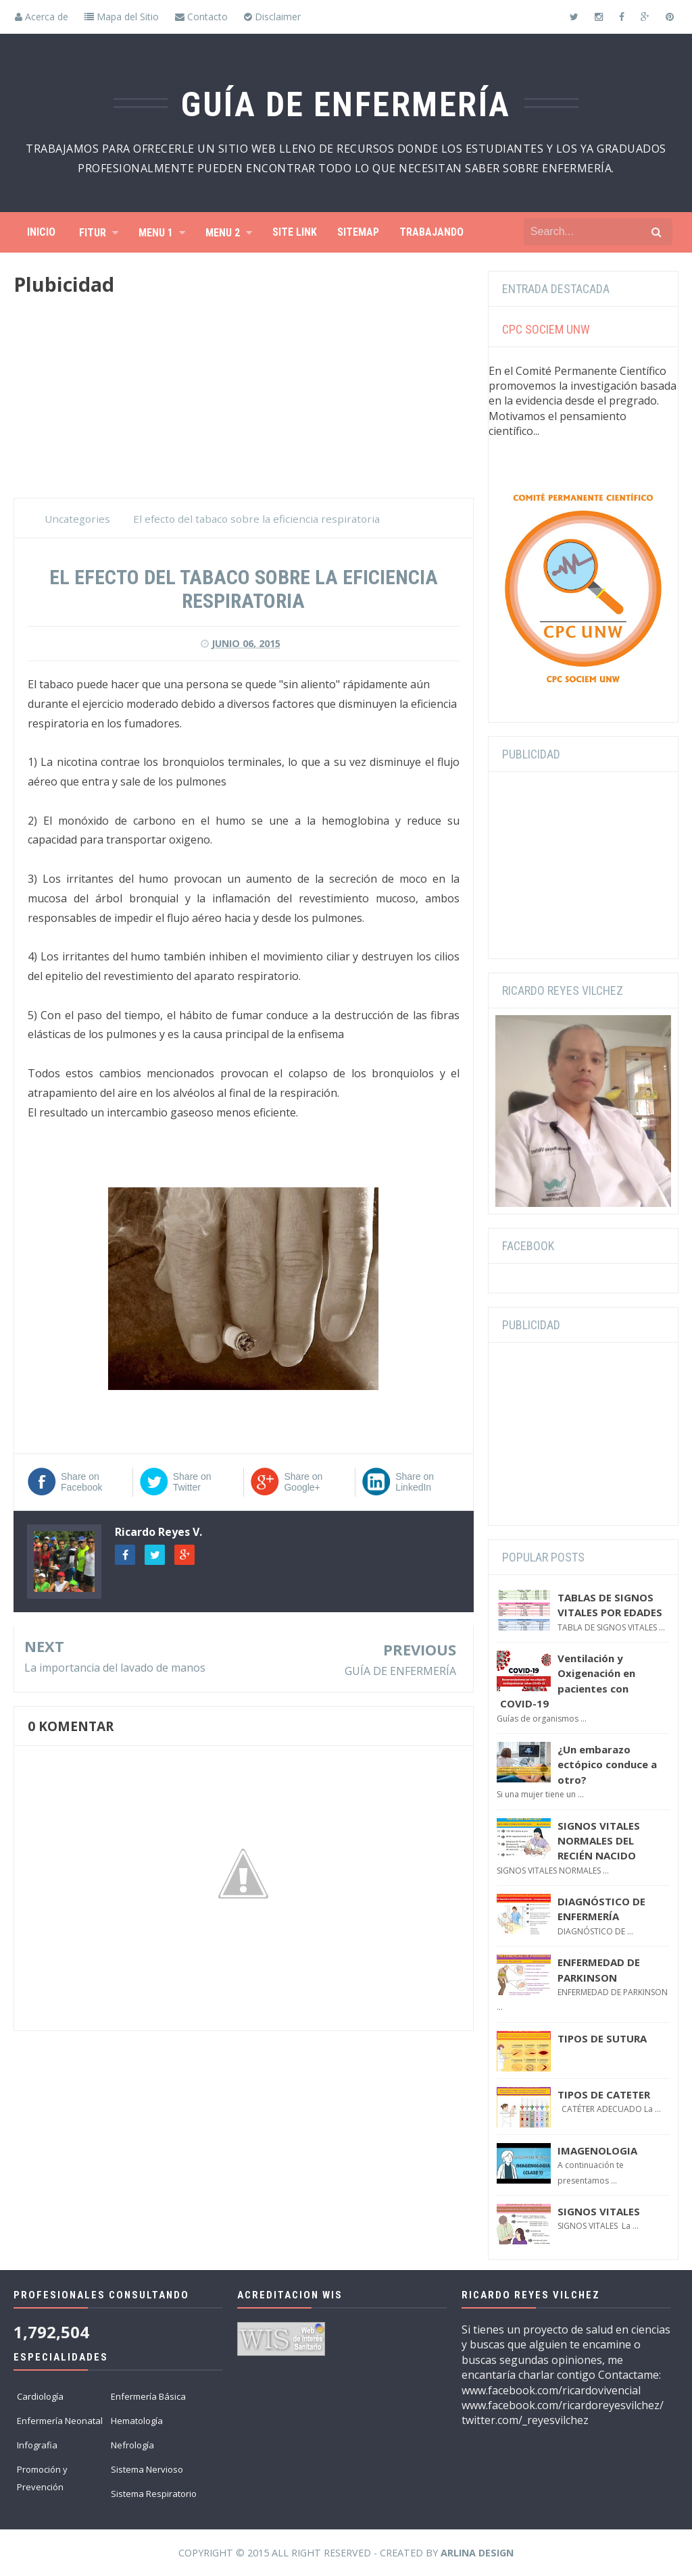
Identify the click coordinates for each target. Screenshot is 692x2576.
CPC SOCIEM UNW (546, 329)
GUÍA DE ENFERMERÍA (400, 1671)
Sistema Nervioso (147, 2469)
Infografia (37, 2445)
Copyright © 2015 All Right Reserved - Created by (346, 2552)
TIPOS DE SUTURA (602, 2038)
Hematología (137, 2421)
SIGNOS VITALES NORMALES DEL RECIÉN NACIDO (599, 1841)
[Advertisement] (244, 403)
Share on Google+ (303, 1482)
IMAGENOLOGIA (597, 2150)
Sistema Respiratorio (154, 2494)
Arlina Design (477, 2552)
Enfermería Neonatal (60, 2421)
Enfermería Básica (148, 2396)
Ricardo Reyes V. (158, 1531)
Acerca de (41, 16)
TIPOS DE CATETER (604, 2094)
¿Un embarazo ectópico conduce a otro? (607, 1764)
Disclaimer (272, 16)
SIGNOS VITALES (599, 2211)
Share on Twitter (192, 1482)
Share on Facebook (81, 1482)
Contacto (201, 16)
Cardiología (40, 2396)
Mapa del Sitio (121, 16)
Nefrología (132, 2445)
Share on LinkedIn (414, 1482)
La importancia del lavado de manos (114, 1667)
